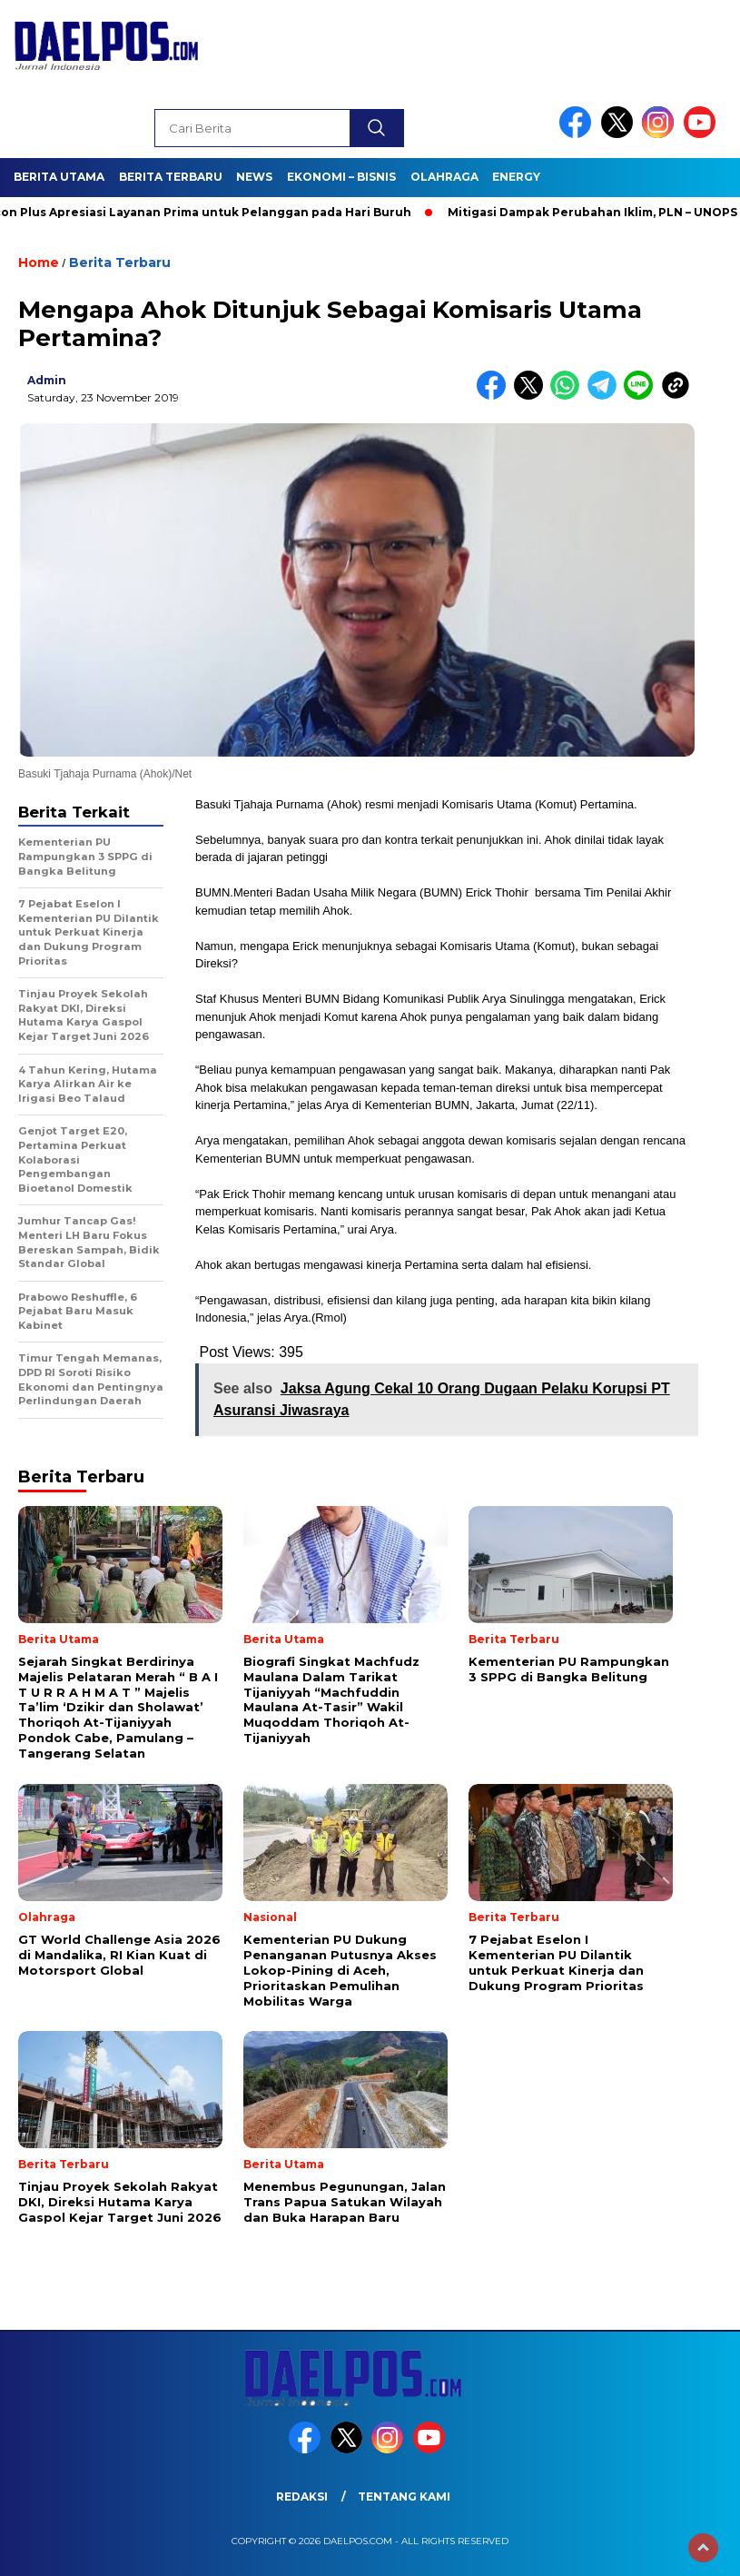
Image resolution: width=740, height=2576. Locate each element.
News (254, 176)
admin (46, 380)
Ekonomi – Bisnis (341, 176)
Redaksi (302, 2496)
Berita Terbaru (170, 176)
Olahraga (444, 176)
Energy (516, 176)
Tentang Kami (404, 2496)
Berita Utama (59, 176)
